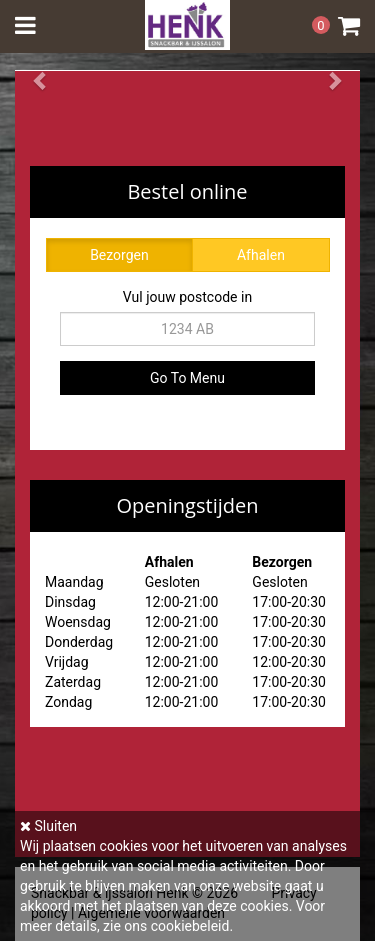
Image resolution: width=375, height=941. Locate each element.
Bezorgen (119, 255)
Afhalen (261, 255)
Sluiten (48, 826)
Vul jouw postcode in (187, 297)
